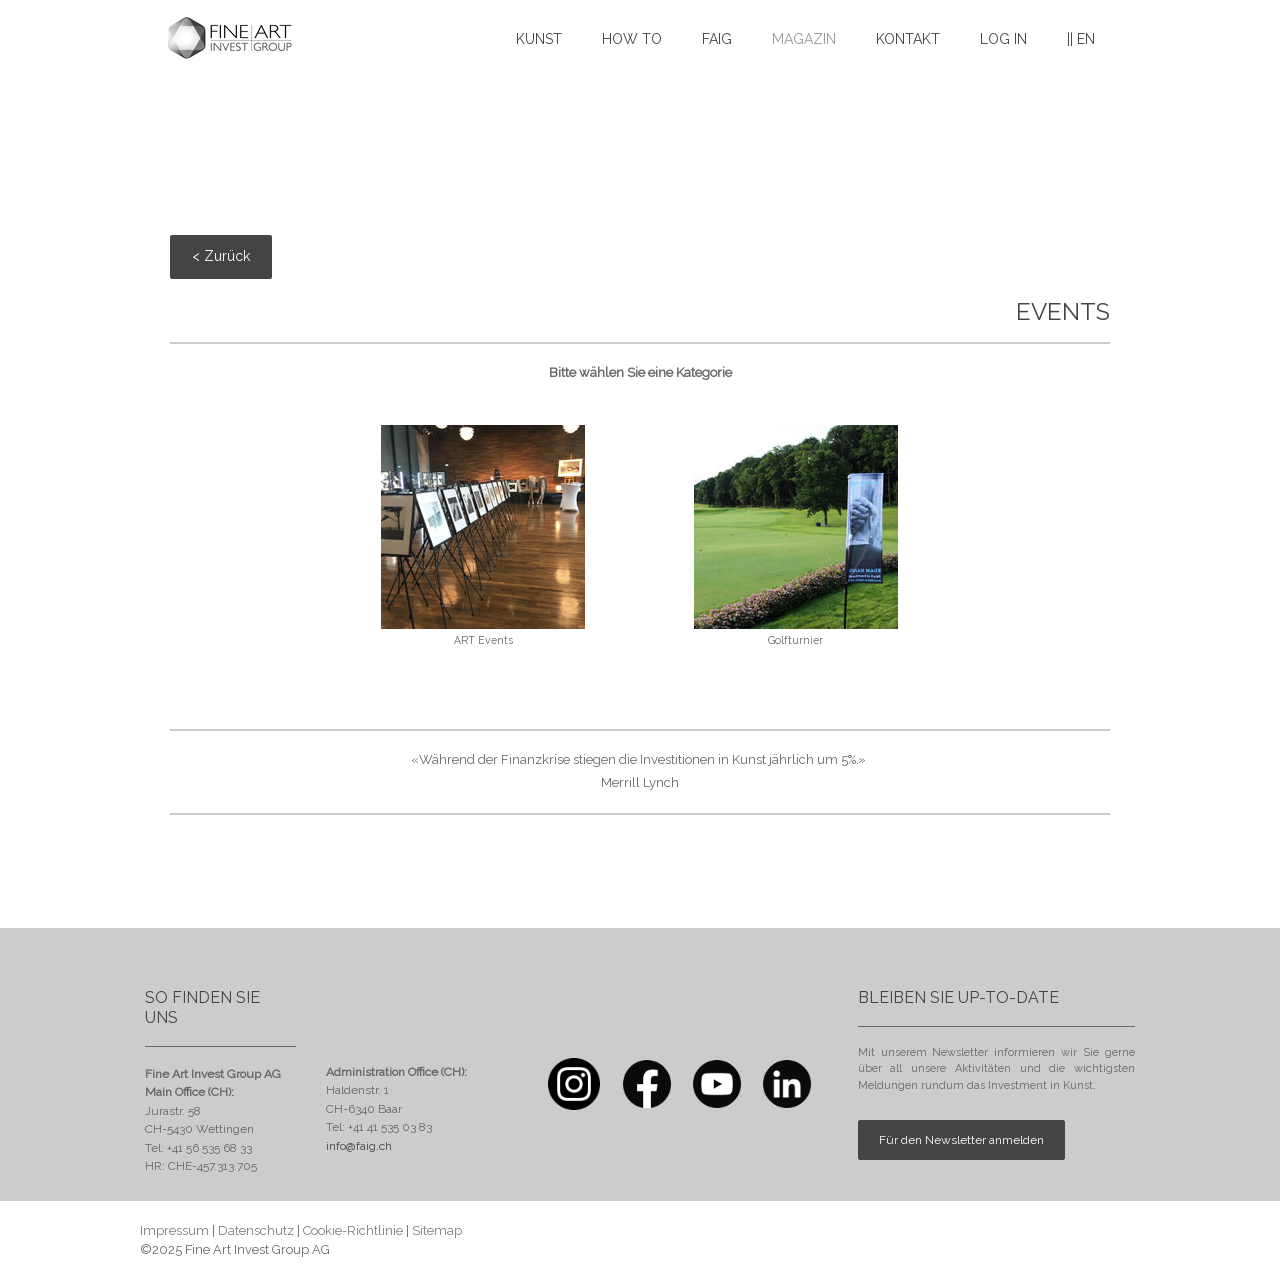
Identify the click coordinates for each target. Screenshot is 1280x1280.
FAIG (717, 39)
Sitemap (437, 1230)
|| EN (1081, 39)
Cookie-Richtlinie (353, 1230)
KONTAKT (908, 39)
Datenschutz (256, 1230)
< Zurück (221, 256)
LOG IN (1003, 39)
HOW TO (632, 39)
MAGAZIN (804, 39)
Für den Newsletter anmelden (961, 1140)
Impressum (174, 1230)
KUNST (539, 39)
